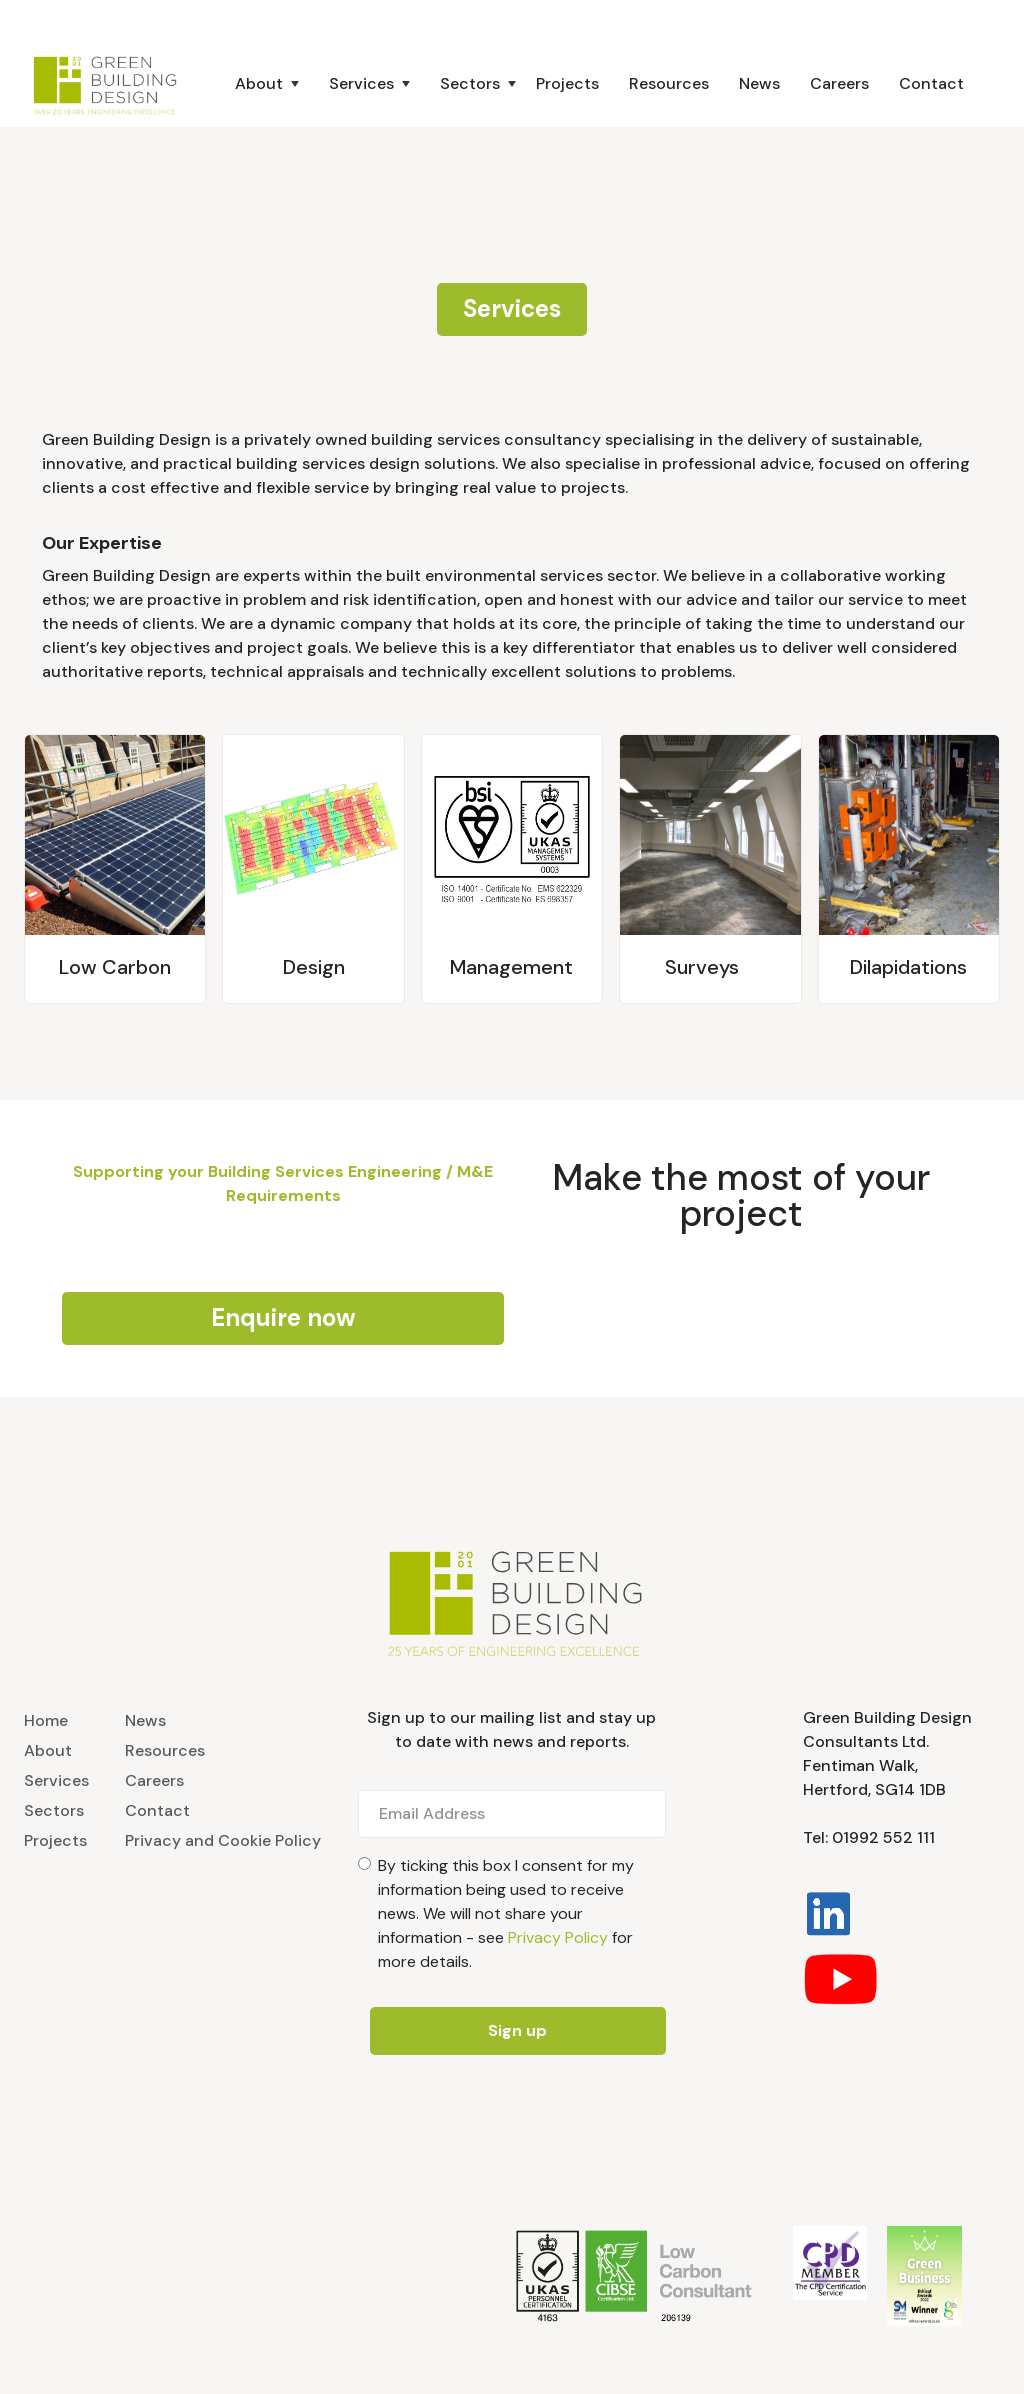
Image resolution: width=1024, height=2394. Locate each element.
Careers (839, 83)
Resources (669, 83)
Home (46, 1720)
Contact (931, 83)
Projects (567, 83)
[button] (247, 84)
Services (56, 1780)
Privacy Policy (558, 1937)
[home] (111, 83)
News (759, 83)
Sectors (54, 1810)
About (48, 1750)
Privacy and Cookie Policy (223, 1840)
